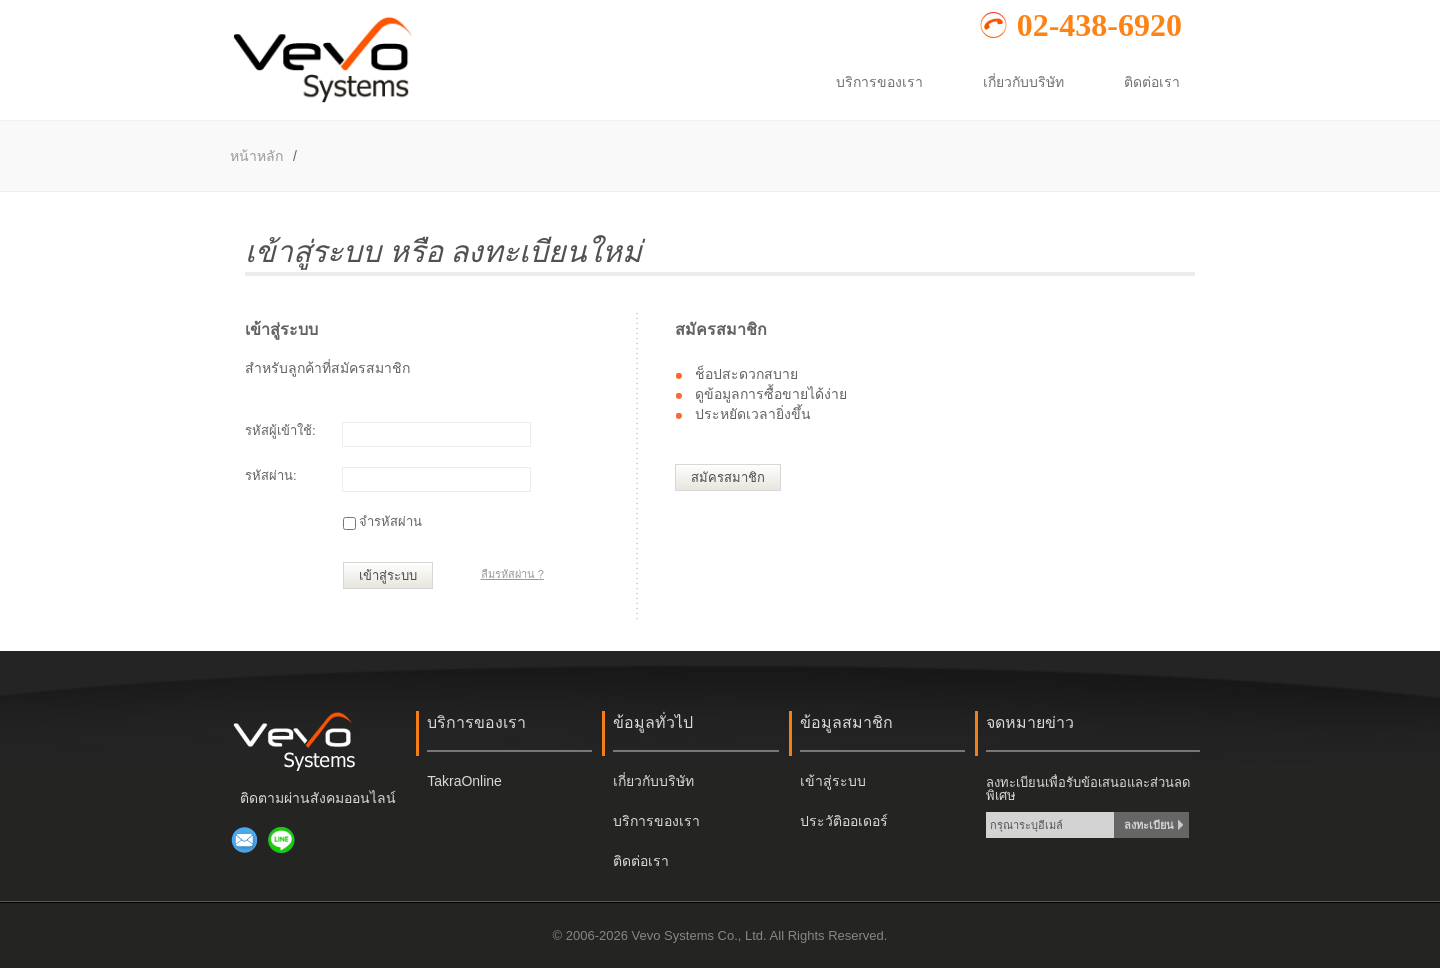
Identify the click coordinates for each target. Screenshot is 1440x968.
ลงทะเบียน (1149, 825)
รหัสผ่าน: (271, 475)
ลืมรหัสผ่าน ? (512, 574)
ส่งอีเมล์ (245, 840)
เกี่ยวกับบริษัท (653, 781)
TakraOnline (464, 781)
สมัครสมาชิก (728, 477)
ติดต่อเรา (641, 861)
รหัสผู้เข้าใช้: (280, 430)
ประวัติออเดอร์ (844, 821)
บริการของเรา (656, 821)
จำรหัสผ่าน (390, 521)
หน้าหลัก (256, 156)
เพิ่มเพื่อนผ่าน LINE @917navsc (282, 840)
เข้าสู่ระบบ (388, 575)
